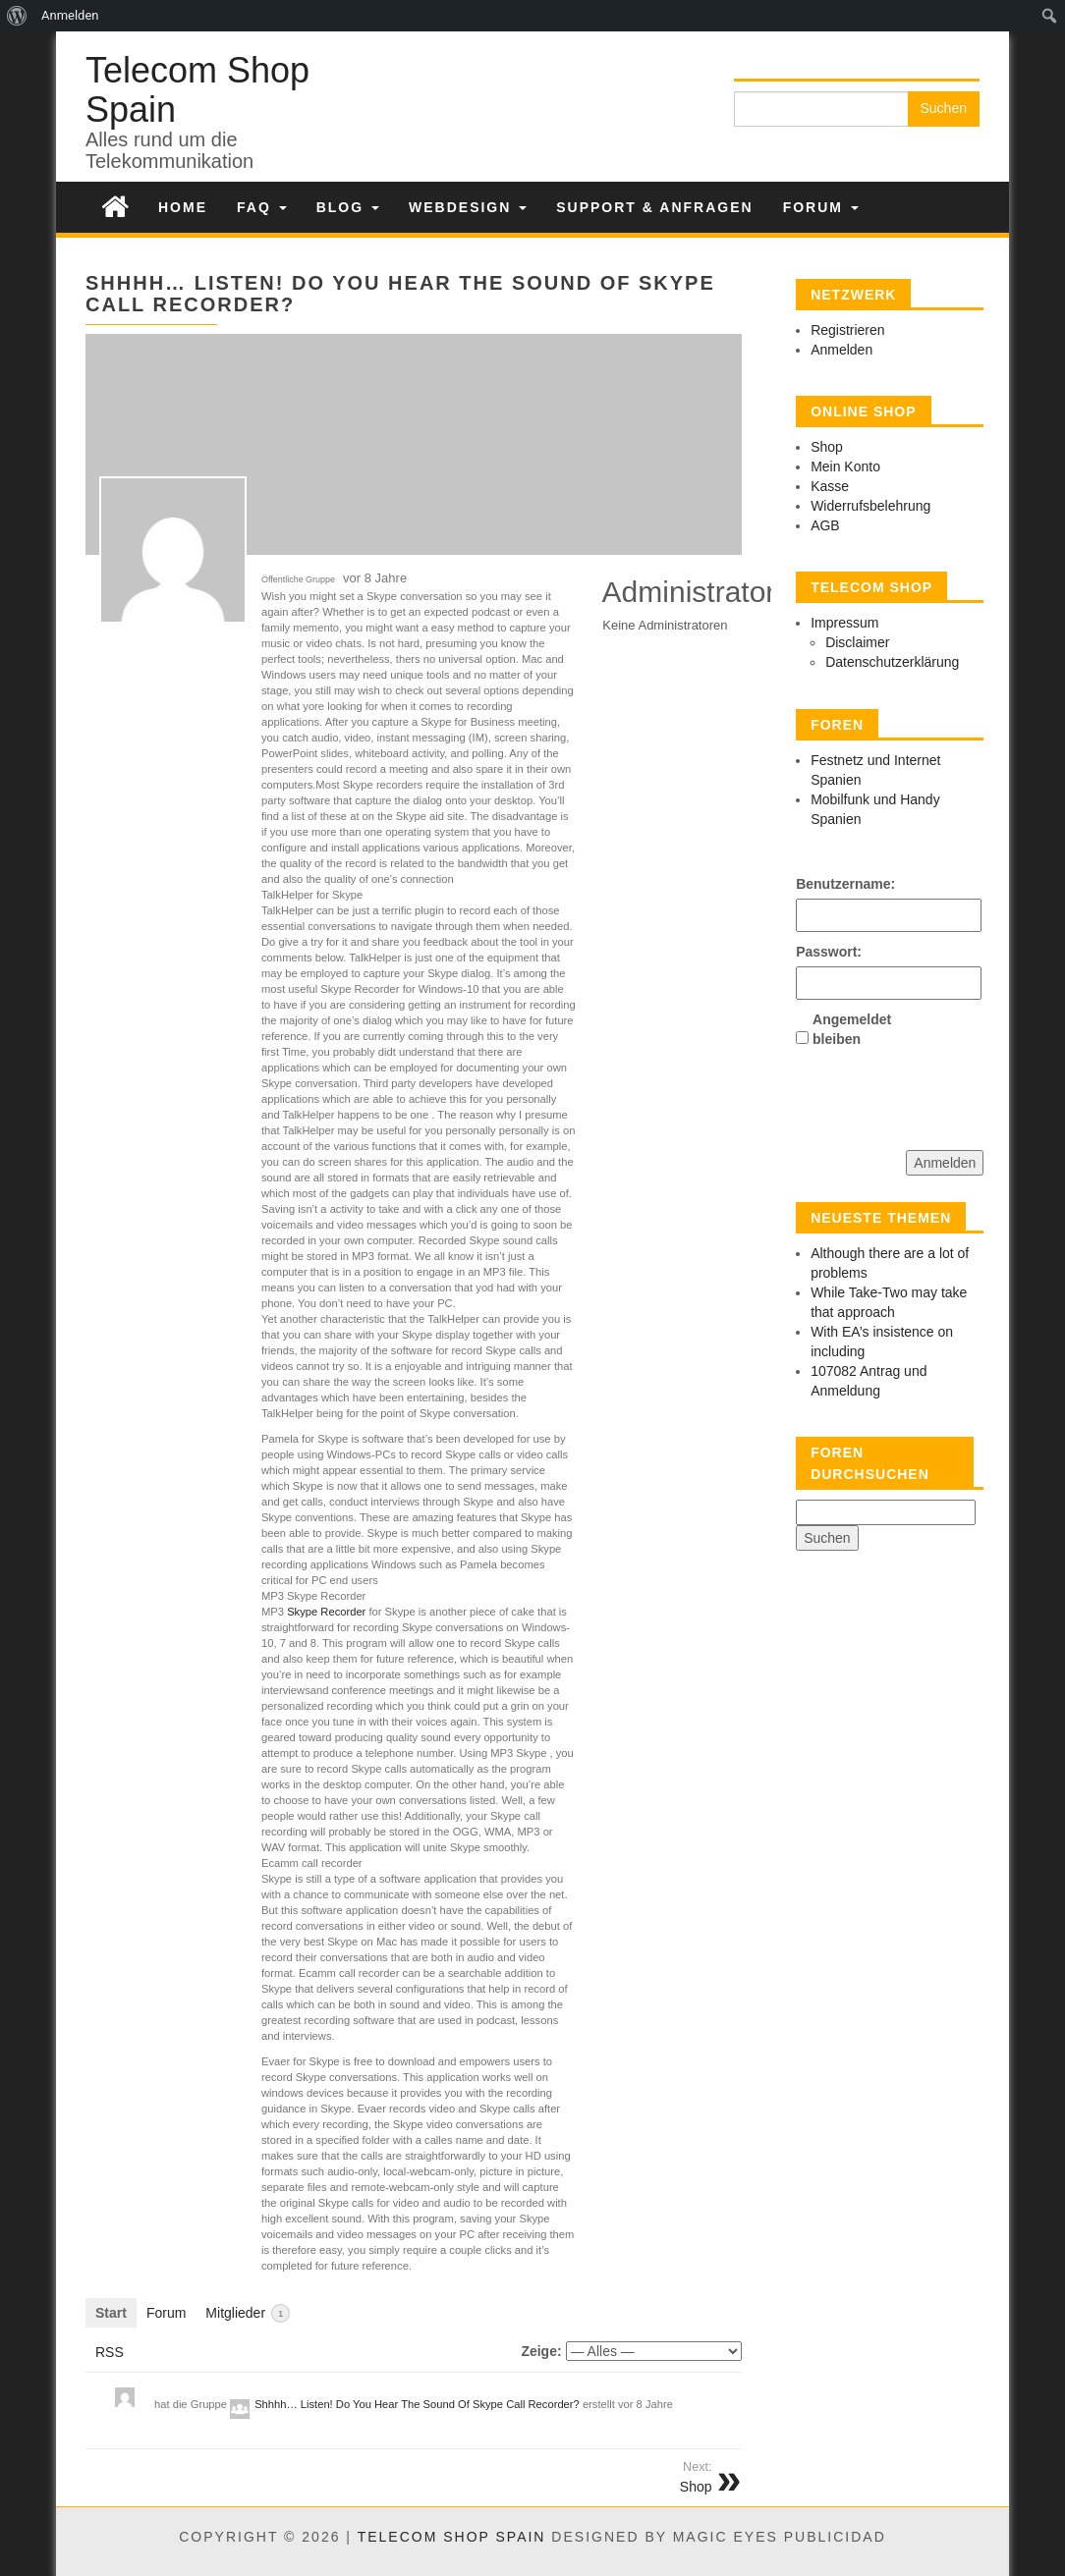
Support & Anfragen (654, 207)
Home (182, 207)
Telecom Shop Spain (197, 90)
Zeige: (541, 2351)
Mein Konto (845, 466)
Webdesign (468, 207)
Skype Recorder (326, 1611)
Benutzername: (830, 884)
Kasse (830, 486)
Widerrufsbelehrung (870, 506)
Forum (821, 207)
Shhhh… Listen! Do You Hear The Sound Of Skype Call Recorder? (417, 2404)
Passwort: (829, 951)
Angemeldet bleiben (847, 1029)
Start (111, 2313)
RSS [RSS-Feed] (109, 2352)
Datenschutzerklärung (892, 662)
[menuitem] (17, 15)
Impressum (844, 622)
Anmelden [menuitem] (70, 15)
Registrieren (847, 330)
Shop (827, 447)
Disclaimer (857, 642)
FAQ (262, 207)
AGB (825, 525)
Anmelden (841, 349)
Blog (347, 207)
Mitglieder (247, 2313)
